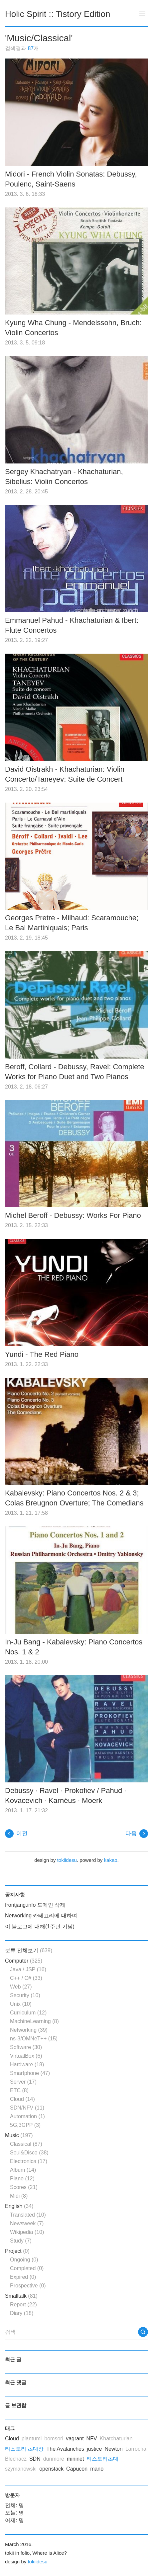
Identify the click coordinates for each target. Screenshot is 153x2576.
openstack (51, 2469)
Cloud (22, 2099)
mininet (75, 2459)
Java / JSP (28, 1969)
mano (96, 2469)
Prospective (28, 2285)
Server (23, 2082)
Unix (21, 2004)
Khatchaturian (116, 2438)
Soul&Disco (29, 2152)
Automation (27, 2116)
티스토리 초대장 (24, 2449)
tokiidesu (67, 1860)
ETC (19, 2090)
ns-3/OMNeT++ (34, 2038)
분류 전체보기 (28, 1950)
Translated (28, 2215)
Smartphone (30, 2073)
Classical (26, 2144)
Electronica (28, 2161)
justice (94, 2449)
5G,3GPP (25, 2125)
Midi (19, 2196)
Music (19, 2135)
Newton (113, 2449)
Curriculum (28, 2012)
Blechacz (16, 2459)
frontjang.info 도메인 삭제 (35, 1905)
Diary (21, 2313)
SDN (35, 2459)
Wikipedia (27, 2232)
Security (25, 1995)
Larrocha (135, 2449)
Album (23, 2170)
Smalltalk (21, 2296)
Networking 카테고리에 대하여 (41, 1915)
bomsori (53, 2438)
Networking (29, 2030)
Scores (24, 2187)
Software (26, 2047)
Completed (27, 2268)
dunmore (53, 2459)
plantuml (32, 2438)
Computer (23, 1961)
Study (21, 2241)
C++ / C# (26, 1978)
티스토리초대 (102, 2459)
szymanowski (21, 2469)
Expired (23, 2277)
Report (23, 2304)
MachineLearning (34, 2021)
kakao (110, 1860)
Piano (22, 2178)
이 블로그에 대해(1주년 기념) (40, 1926)
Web (21, 1987)
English (19, 2206)
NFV (91, 2438)
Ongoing (24, 2259)
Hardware (27, 2064)
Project (17, 2251)
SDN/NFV (27, 2108)
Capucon (76, 2469)
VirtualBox (26, 2056)
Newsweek (27, 2223)
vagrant (74, 2438)
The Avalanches (65, 2449)
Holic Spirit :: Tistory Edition (57, 14)
